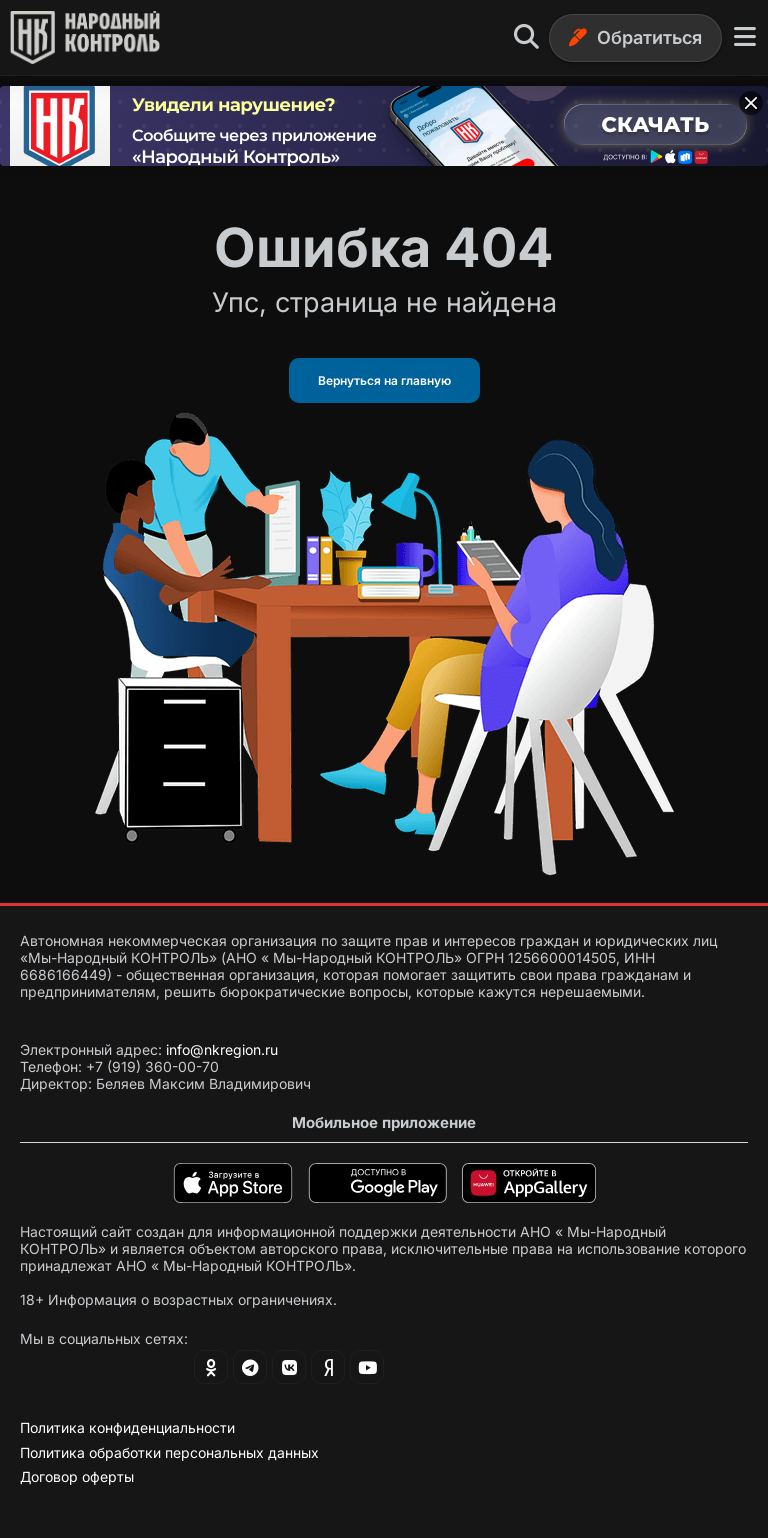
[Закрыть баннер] (751, 103)
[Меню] (745, 37)
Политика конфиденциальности (127, 1427)
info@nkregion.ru (222, 1049)
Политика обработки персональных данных (169, 1452)
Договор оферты (77, 1476)
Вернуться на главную (384, 380)
